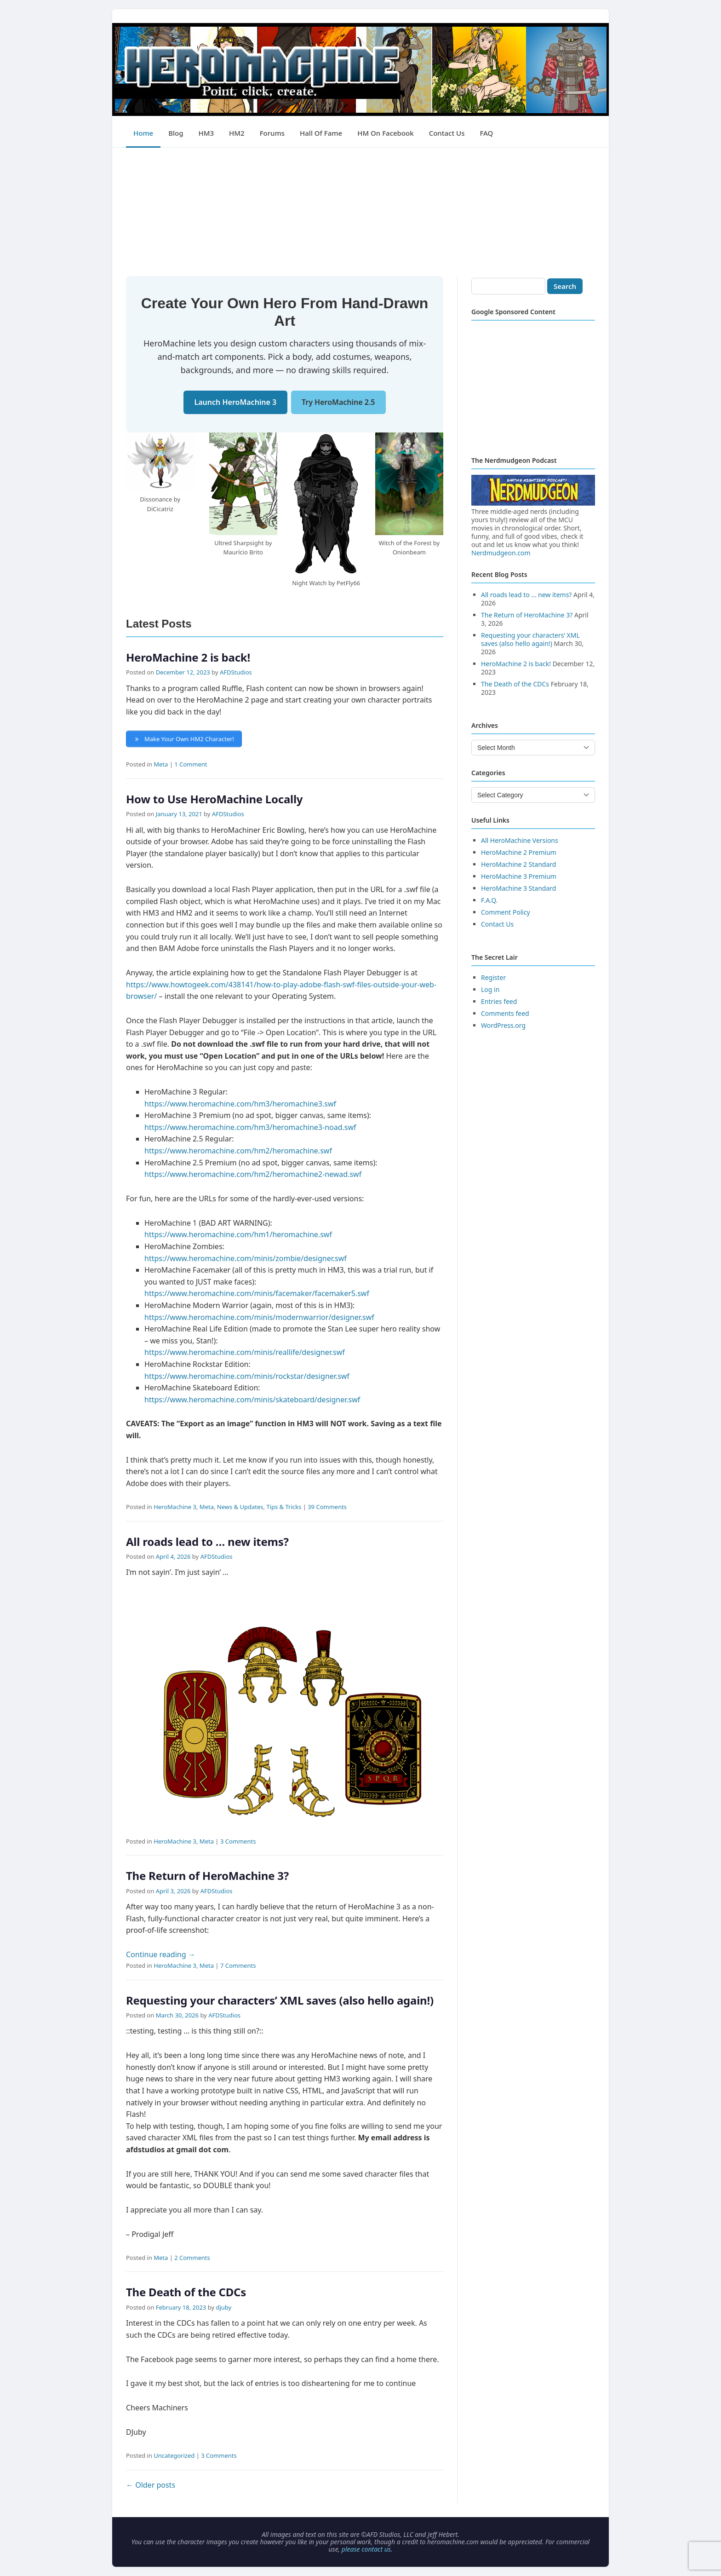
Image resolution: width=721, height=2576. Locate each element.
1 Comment (190, 764)
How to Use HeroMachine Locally (214, 799)
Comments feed (505, 1013)
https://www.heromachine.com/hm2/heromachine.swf (238, 1151)
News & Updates (240, 1507)
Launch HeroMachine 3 (236, 402)
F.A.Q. (489, 900)
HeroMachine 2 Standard (518, 864)
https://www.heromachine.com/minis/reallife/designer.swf (244, 1352)
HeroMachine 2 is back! (188, 657)
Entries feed (499, 1001)
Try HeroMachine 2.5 (338, 402)
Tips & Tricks (283, 1507)
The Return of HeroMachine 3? (207, 1875)
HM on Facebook (385, 133)
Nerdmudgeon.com (501, 552)
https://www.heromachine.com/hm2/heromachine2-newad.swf (252, 1174)
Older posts (150, 2485)
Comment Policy (505, 912)
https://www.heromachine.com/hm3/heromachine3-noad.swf (250, 1127)
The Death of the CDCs (186, 2291)
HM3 (206, 133)
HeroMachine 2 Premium (518, 852)
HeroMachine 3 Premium (518, 876)
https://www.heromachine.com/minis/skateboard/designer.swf (252, 1400)
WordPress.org (503, 1025)
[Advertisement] (360, 212)
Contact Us (447, 133)
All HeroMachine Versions (519, 840)
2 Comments (192, 2257)
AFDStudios (236, 672)
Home (143, 133)
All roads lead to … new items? (207, 1541)
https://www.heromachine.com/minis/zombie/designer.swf (245, 1258)
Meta (161, 764)
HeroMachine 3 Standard (518, 888)
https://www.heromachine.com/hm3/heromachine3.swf (240, 1104)
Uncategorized (174, 2455)
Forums (272, 133)
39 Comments (327, 1507)
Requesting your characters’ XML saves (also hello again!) (280, 2000)
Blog (175, 133)
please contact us (366, 2549)
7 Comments (238, 1965)
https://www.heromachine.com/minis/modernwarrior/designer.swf (259, 1317)
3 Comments (238, 1841)
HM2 (237, 133)
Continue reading (160, 1954)
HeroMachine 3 (175, 1507)
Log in (490, 989)
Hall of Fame (321, 133)
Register (493, 977)
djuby (223, 2307)
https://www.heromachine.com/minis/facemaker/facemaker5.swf (256, 1293)
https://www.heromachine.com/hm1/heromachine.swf (238, 1234)
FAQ (486, 133)
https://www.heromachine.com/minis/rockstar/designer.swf (246, 1376)
